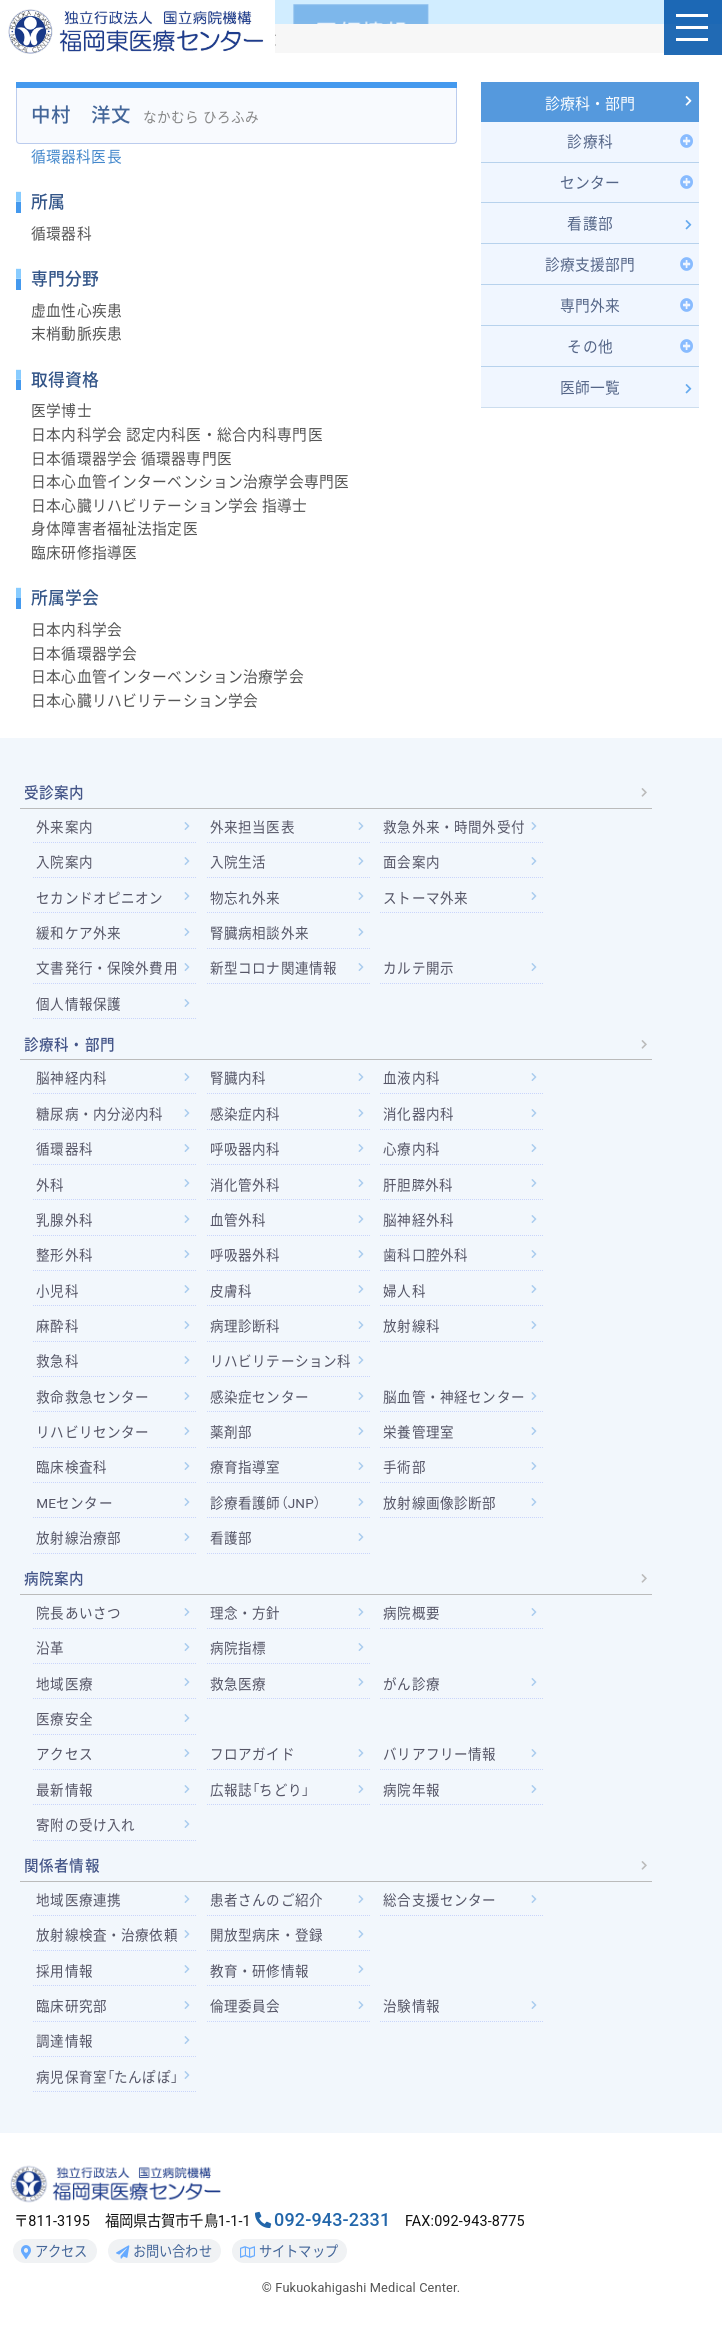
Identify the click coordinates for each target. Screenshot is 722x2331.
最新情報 (64, 1790)
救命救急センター (92, 1397)
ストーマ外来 (425, 898)
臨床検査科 (71, 1467)
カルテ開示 (418, 968)
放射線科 (411, 1326)
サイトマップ (289, 2252)
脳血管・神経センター (453, 1397)
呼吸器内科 (245, 1149)
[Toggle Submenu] (590, 142)
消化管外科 (245, 1185)
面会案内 (411, 862)
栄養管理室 (418, 1432)
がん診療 (411, 1684)
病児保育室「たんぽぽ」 (107, 2077)
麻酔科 (57, 1326)
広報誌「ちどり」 (259, 1790)
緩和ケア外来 (78, 933)
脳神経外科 (418, 1220)
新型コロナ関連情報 (273, 968)
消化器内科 (418, 1114)
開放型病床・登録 (266, 1935)
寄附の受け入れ (85, 1825)
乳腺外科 (64, 1220)
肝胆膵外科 (418, 1185)
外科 (50, 1185)
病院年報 (411, 1790)
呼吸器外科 (245, 1255)
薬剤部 (231, 1432)
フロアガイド (252, 1754)
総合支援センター (439, 1900)
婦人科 (404, 1291)
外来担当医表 (252, 827)
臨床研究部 (71, 2006)
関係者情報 (62, 1866)
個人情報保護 (78, 1004)
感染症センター (259, 1397)
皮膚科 (231, 1291)
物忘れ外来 (245, 898)
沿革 (50, 1648)
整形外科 (64, 1255)
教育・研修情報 (259, 1971)
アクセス (64, 1754)
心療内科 (411, 1149)
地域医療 (64, 1684)
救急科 (57, 1361)
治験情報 (411, 2006)
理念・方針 (245, 1613)
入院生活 (238, 862)
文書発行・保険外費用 (106, 968)
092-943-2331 (332, 2219)
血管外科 (238, 1220)
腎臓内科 (238, 1078)
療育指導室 (245, 1467)
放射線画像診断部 (439, 1503)
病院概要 (411, 1613)
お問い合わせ (164, 2252)
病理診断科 (245, 1326)
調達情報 (64, 2041)
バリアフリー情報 (439, 1754)
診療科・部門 (590, 104)
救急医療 (238, 1684)
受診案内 (54, 793)
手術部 (404, 1467)
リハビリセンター (92, 1432)
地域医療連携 (78, 1900)
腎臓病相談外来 (259, 933)
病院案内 (54, 1579)
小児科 (57, 1291)
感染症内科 (245, 1114)
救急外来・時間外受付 (453, 827)
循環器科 (64, 1149)
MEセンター (74, 1503)
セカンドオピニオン (99, 898)
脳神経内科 (71, 1078)
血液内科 (411, 1078)
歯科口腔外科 (425, 1255)
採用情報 (64, 1971)
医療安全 (64, 1719)
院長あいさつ (78, 1613)
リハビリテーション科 (280, 1361)
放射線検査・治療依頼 (106, 1935)
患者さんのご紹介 (266, 1900)
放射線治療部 (78, 1538)
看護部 (231, 1538)
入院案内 (64, 862)
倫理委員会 (245, 2006)
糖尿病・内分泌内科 (99, 1114)
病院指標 (238, 1648)
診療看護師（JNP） (265, 1503)
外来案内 (64, 827)
